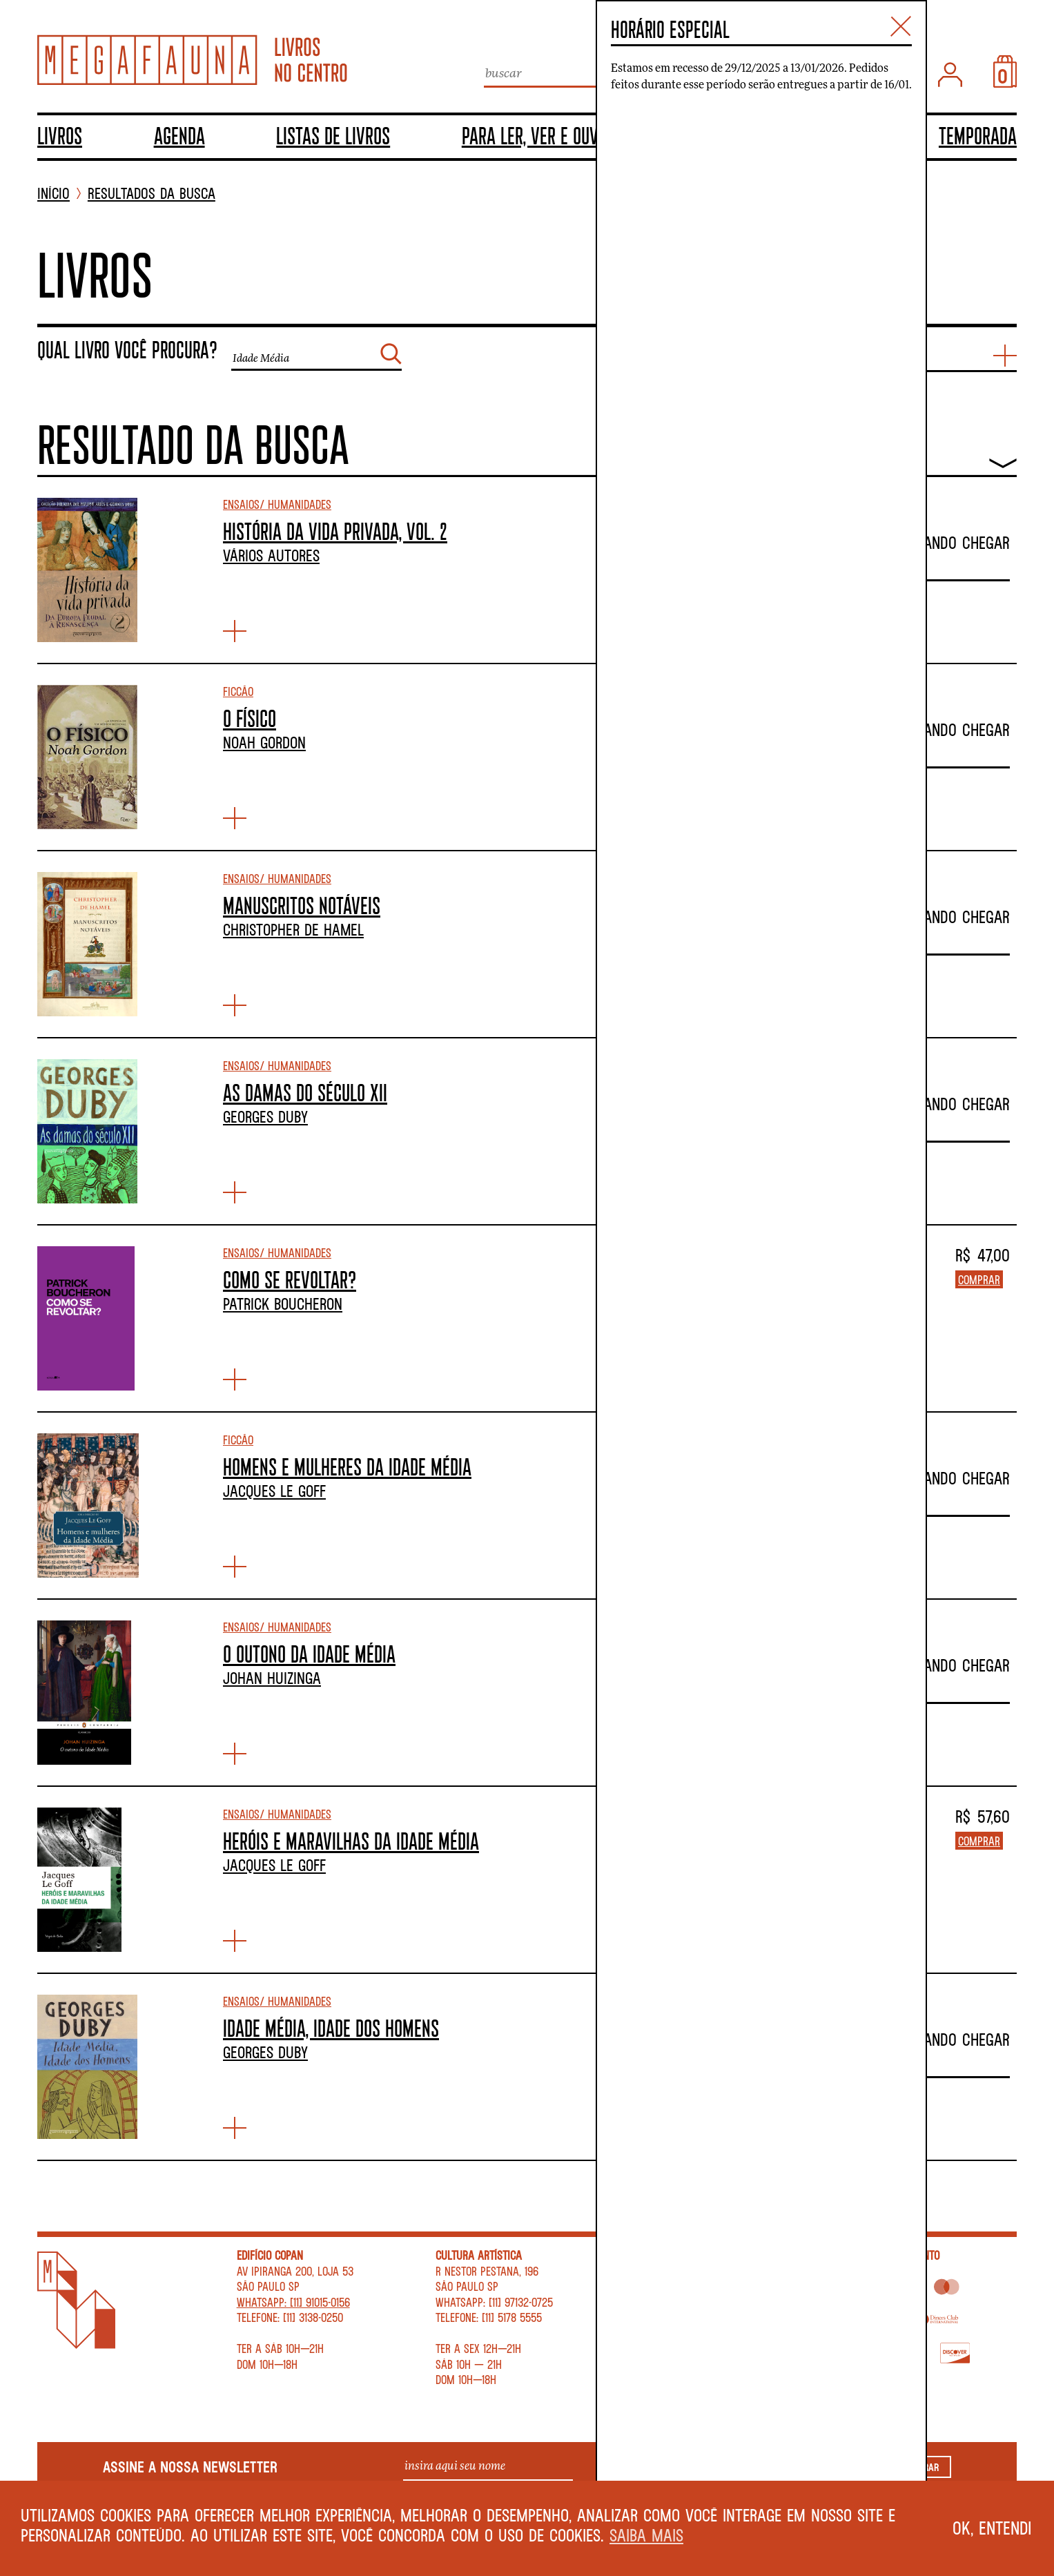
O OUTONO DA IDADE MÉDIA (309, 1653)
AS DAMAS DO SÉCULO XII (305, 1092)
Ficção (238, 691)
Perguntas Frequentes (688, 2286)
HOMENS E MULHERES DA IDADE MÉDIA (347, 1466)
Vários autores (271, 555)
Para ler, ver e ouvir (536, 135)
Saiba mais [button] (646, 2535)
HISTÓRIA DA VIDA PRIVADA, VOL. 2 (335, 531)
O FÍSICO (249, 718)
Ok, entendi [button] (992, 2528)
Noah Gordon (264, 742)
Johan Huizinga (272, 1677)
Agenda (179, 135)
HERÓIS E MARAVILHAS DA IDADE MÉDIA (351, 1841)
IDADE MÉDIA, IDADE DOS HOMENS (331, 2028)
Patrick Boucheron (282, 1303)
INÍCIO (53, 194)
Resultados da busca (151, 194)
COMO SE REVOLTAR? (289, 1279)
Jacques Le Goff (274, 1490)
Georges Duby (265, 1116)
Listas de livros (333, 135)
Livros (59, 135)
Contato (653, 2270)
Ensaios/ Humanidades (277, 504)
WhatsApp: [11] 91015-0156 (293, 2301)
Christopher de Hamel (293, 929)
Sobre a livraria (674, 2255)
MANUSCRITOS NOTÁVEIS (301, 905)
